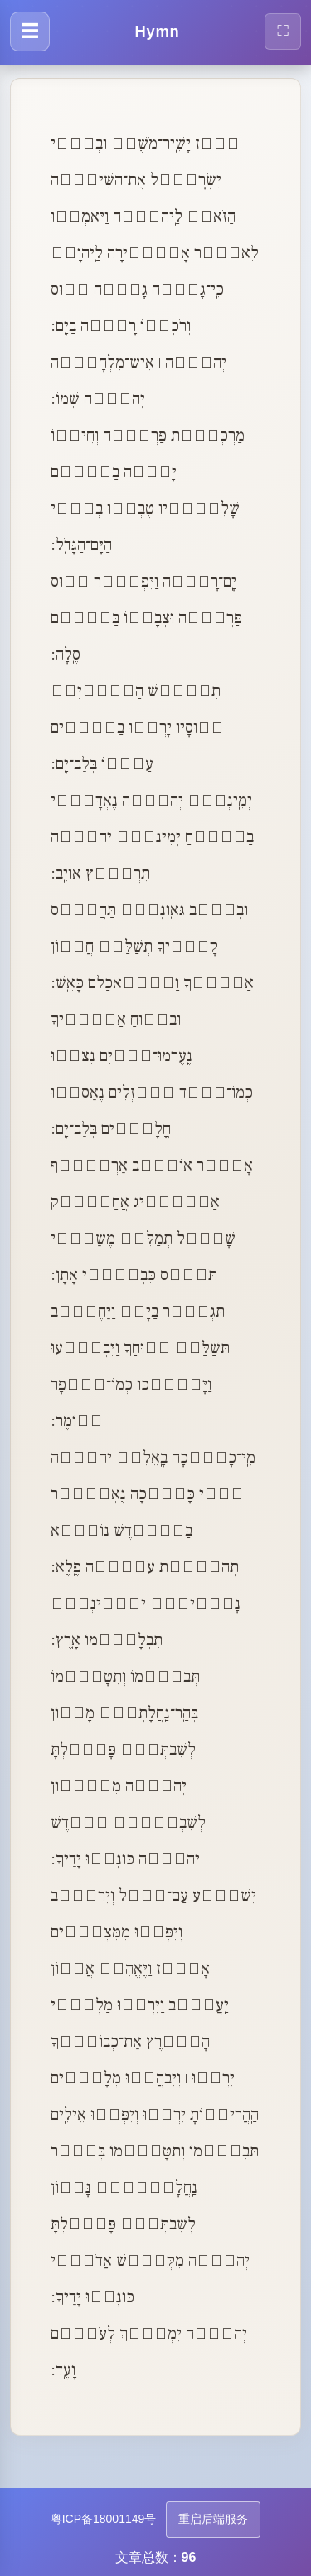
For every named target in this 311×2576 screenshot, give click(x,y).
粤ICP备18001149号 (104, 2518)
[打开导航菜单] (30, 31)
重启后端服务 (213, 2518)
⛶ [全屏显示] (282, 30)
